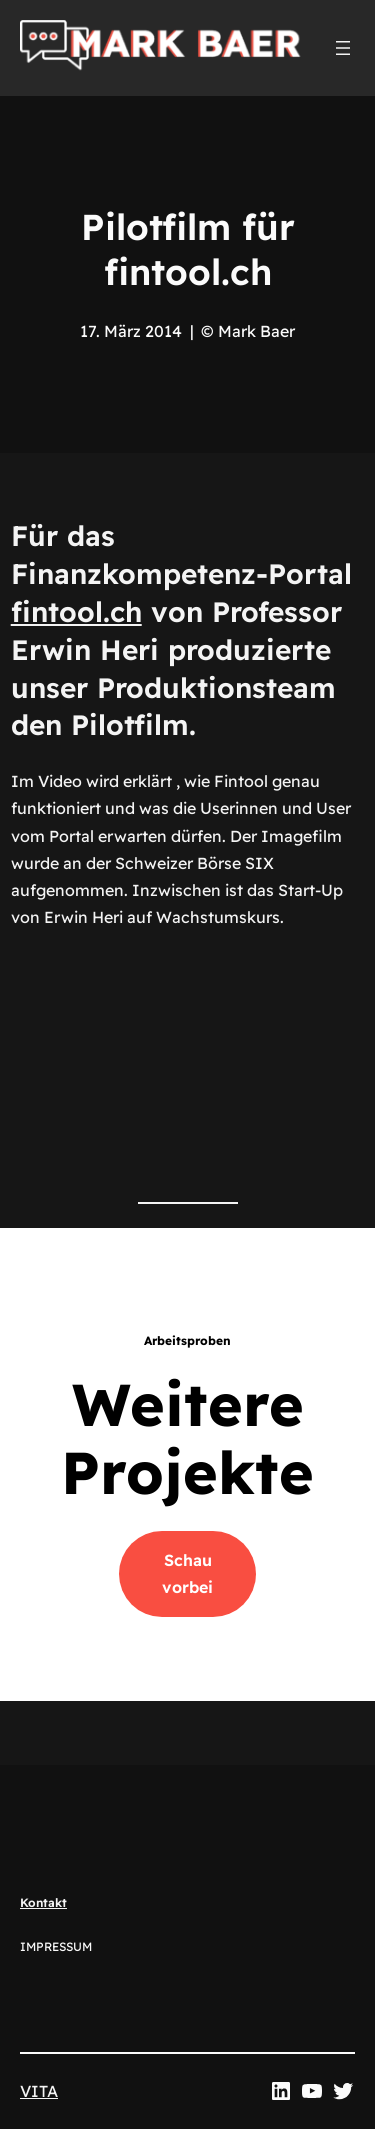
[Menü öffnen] (343, 48)
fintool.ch (76, 611)
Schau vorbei (187, 1573)
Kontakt (43, 1902)
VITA (39, 2091)
